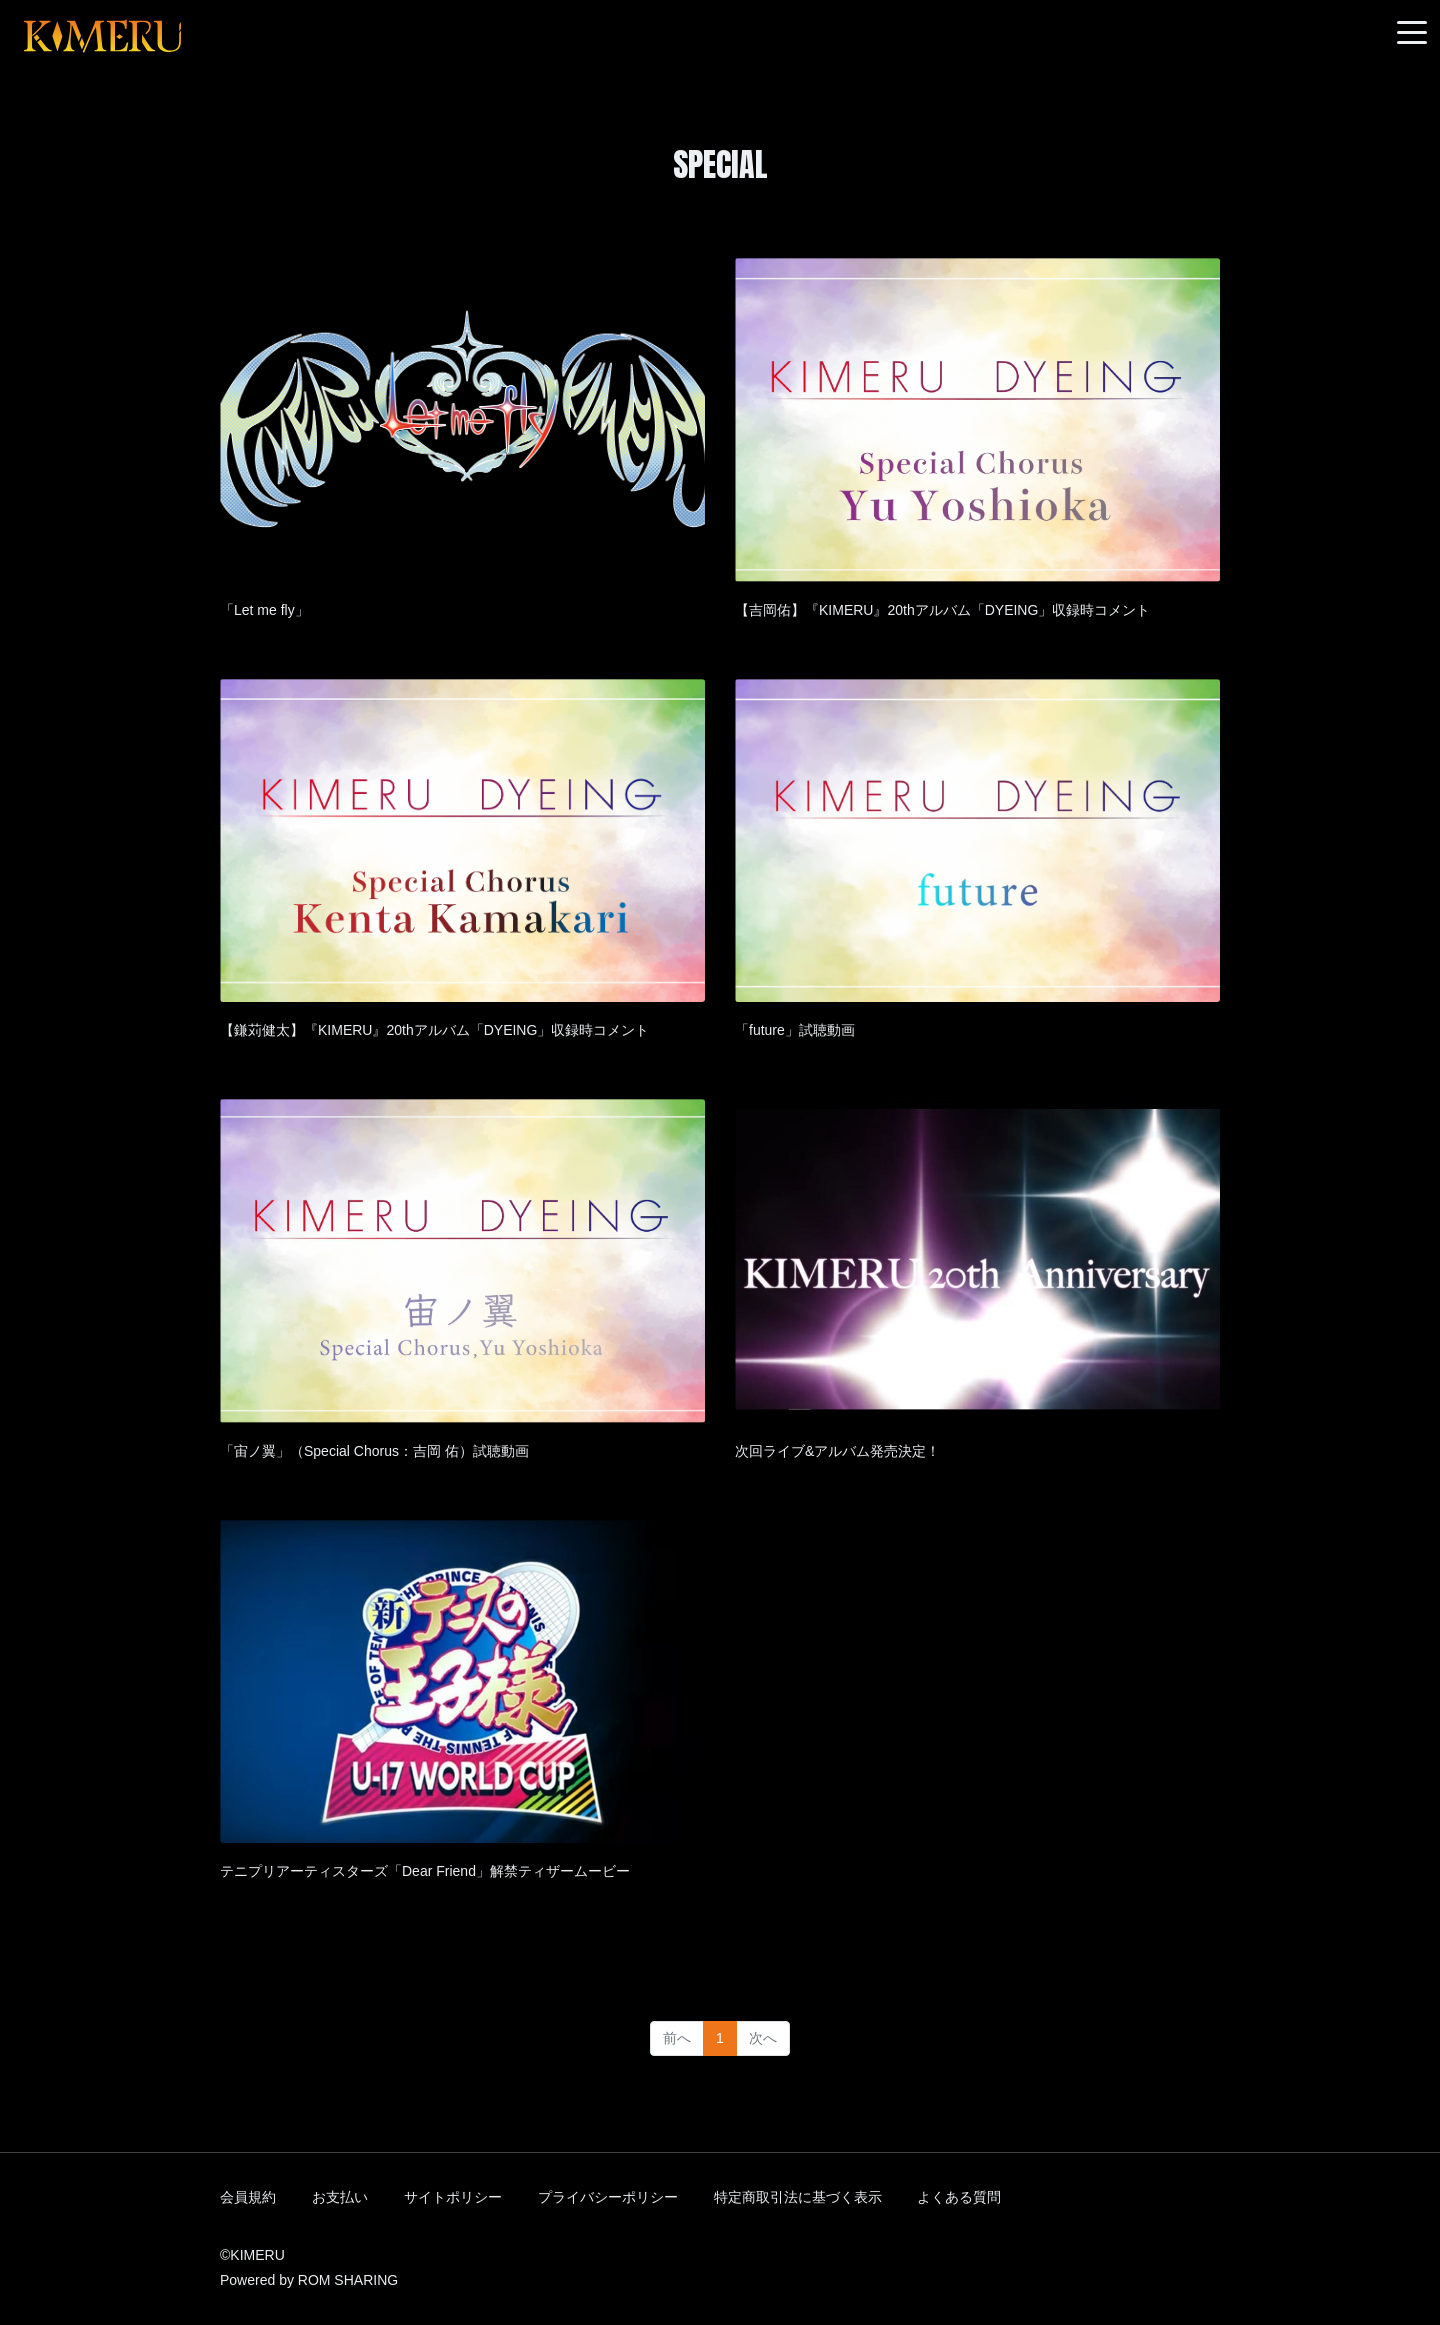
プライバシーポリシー (608, 2197)
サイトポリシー (453, 2197)
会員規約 (248, 2197)
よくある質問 (959, 2197)
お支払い (340, 2197)
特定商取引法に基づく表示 (798, 2197)
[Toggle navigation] (1412, 33)
